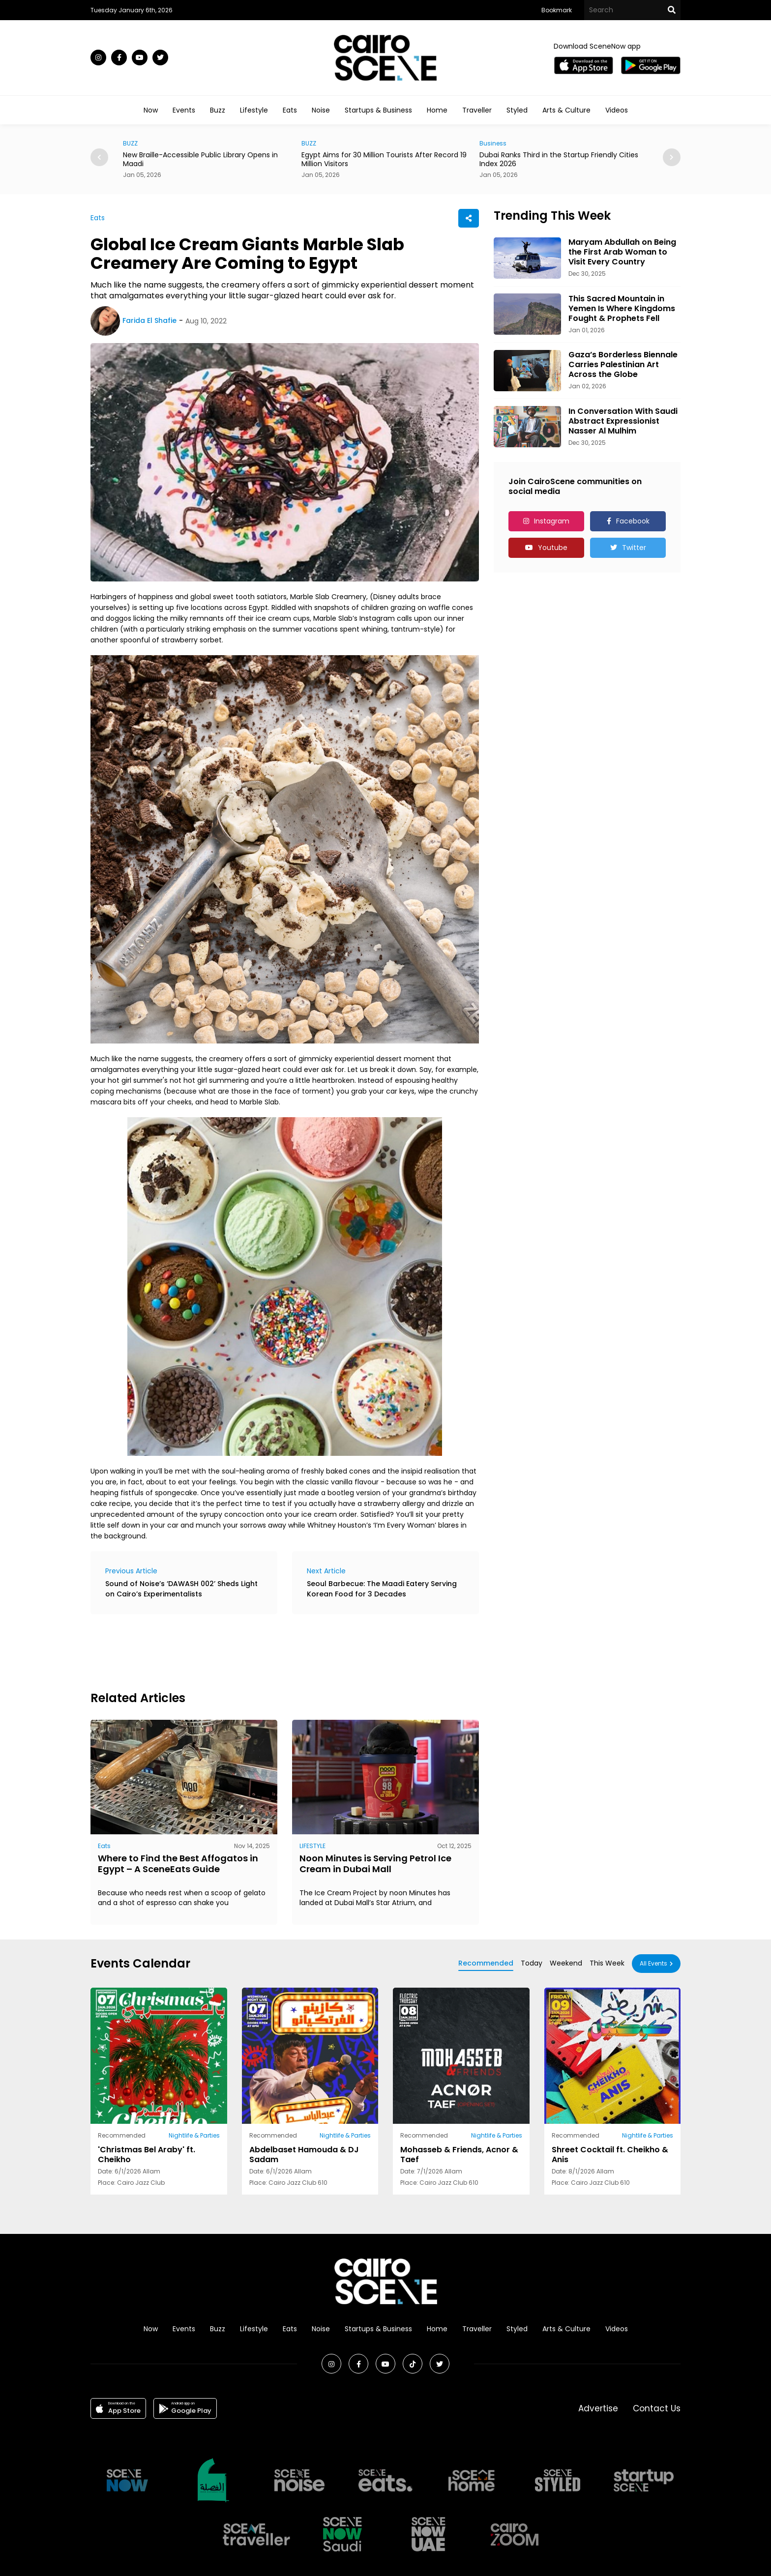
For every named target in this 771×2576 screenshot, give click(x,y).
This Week (607, 1963)
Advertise (598, 2408)
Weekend (566, 1963)
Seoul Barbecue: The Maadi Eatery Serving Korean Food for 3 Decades (382, 1589)
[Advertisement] (269, 1651)
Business (492, 143)
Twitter (634, 547)
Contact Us (657, 2408)
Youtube (552, 547)
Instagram (551, 521)
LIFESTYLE (312, 1846)
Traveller (477, 110)
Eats (290, 110)
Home (437, 110)
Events (184, 110)
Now (151, 110)
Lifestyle (254, 110)
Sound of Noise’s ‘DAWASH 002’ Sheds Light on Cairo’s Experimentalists (181, 1589)
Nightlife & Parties (194, 2135)
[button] (672, 157)
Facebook (633, 521)
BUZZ (130, 143)
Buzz (217, 110)
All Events (653, 1963)
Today (531, 1963)
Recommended (485, 1963)
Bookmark (556, 10)
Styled (517, 110)
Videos (616, 110)
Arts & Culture (566, 110)
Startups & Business (378, 110)
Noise (321, 110)
